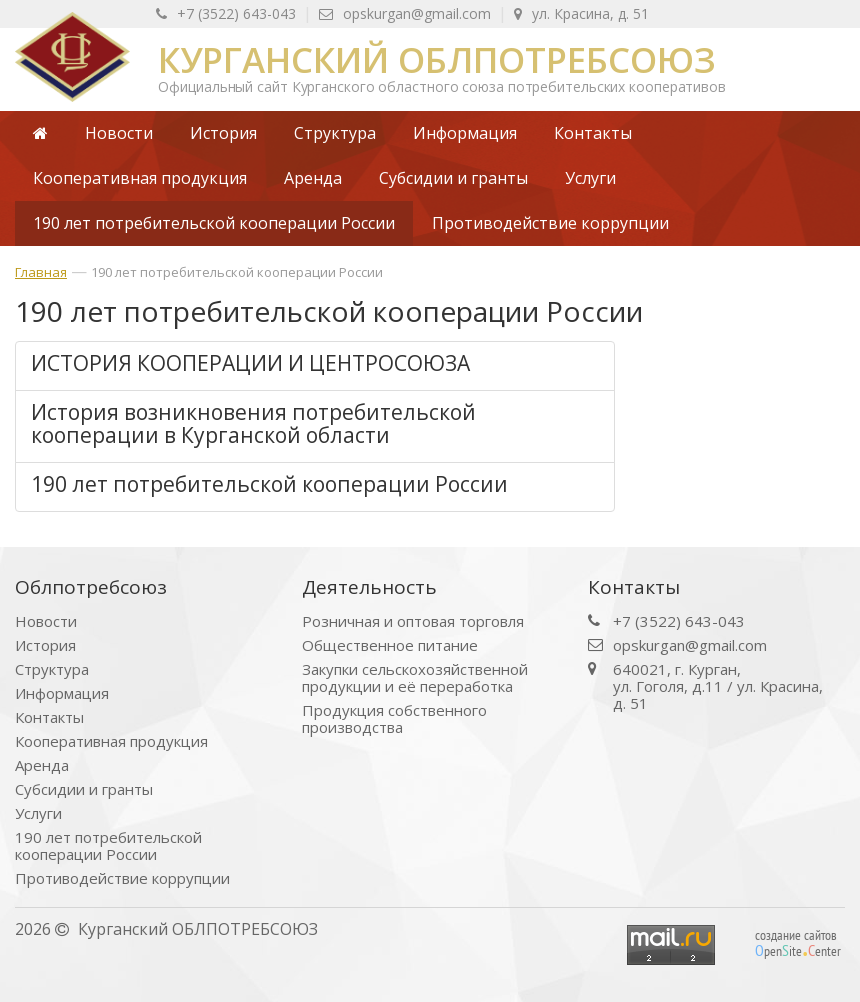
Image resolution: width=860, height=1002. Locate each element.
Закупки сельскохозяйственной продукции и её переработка (415, 678)
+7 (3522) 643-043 (226, 13)
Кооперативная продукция (111, 741)
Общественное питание (390, 645)
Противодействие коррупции (122, 878)
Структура (52, 669)
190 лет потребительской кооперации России (237, 272)
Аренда (42, 765)
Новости (46, 621)
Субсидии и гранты (84, 789)
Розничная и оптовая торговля (413, 621)
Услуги (38, 813)
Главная (41, 272)
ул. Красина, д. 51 (581, 13)
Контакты (49, 717)
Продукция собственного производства (394, 719)
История (45, 645)
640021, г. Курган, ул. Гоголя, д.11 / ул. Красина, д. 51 (718, 686)
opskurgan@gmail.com (405, 13)
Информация (62, 693)
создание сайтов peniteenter (798, 943)
